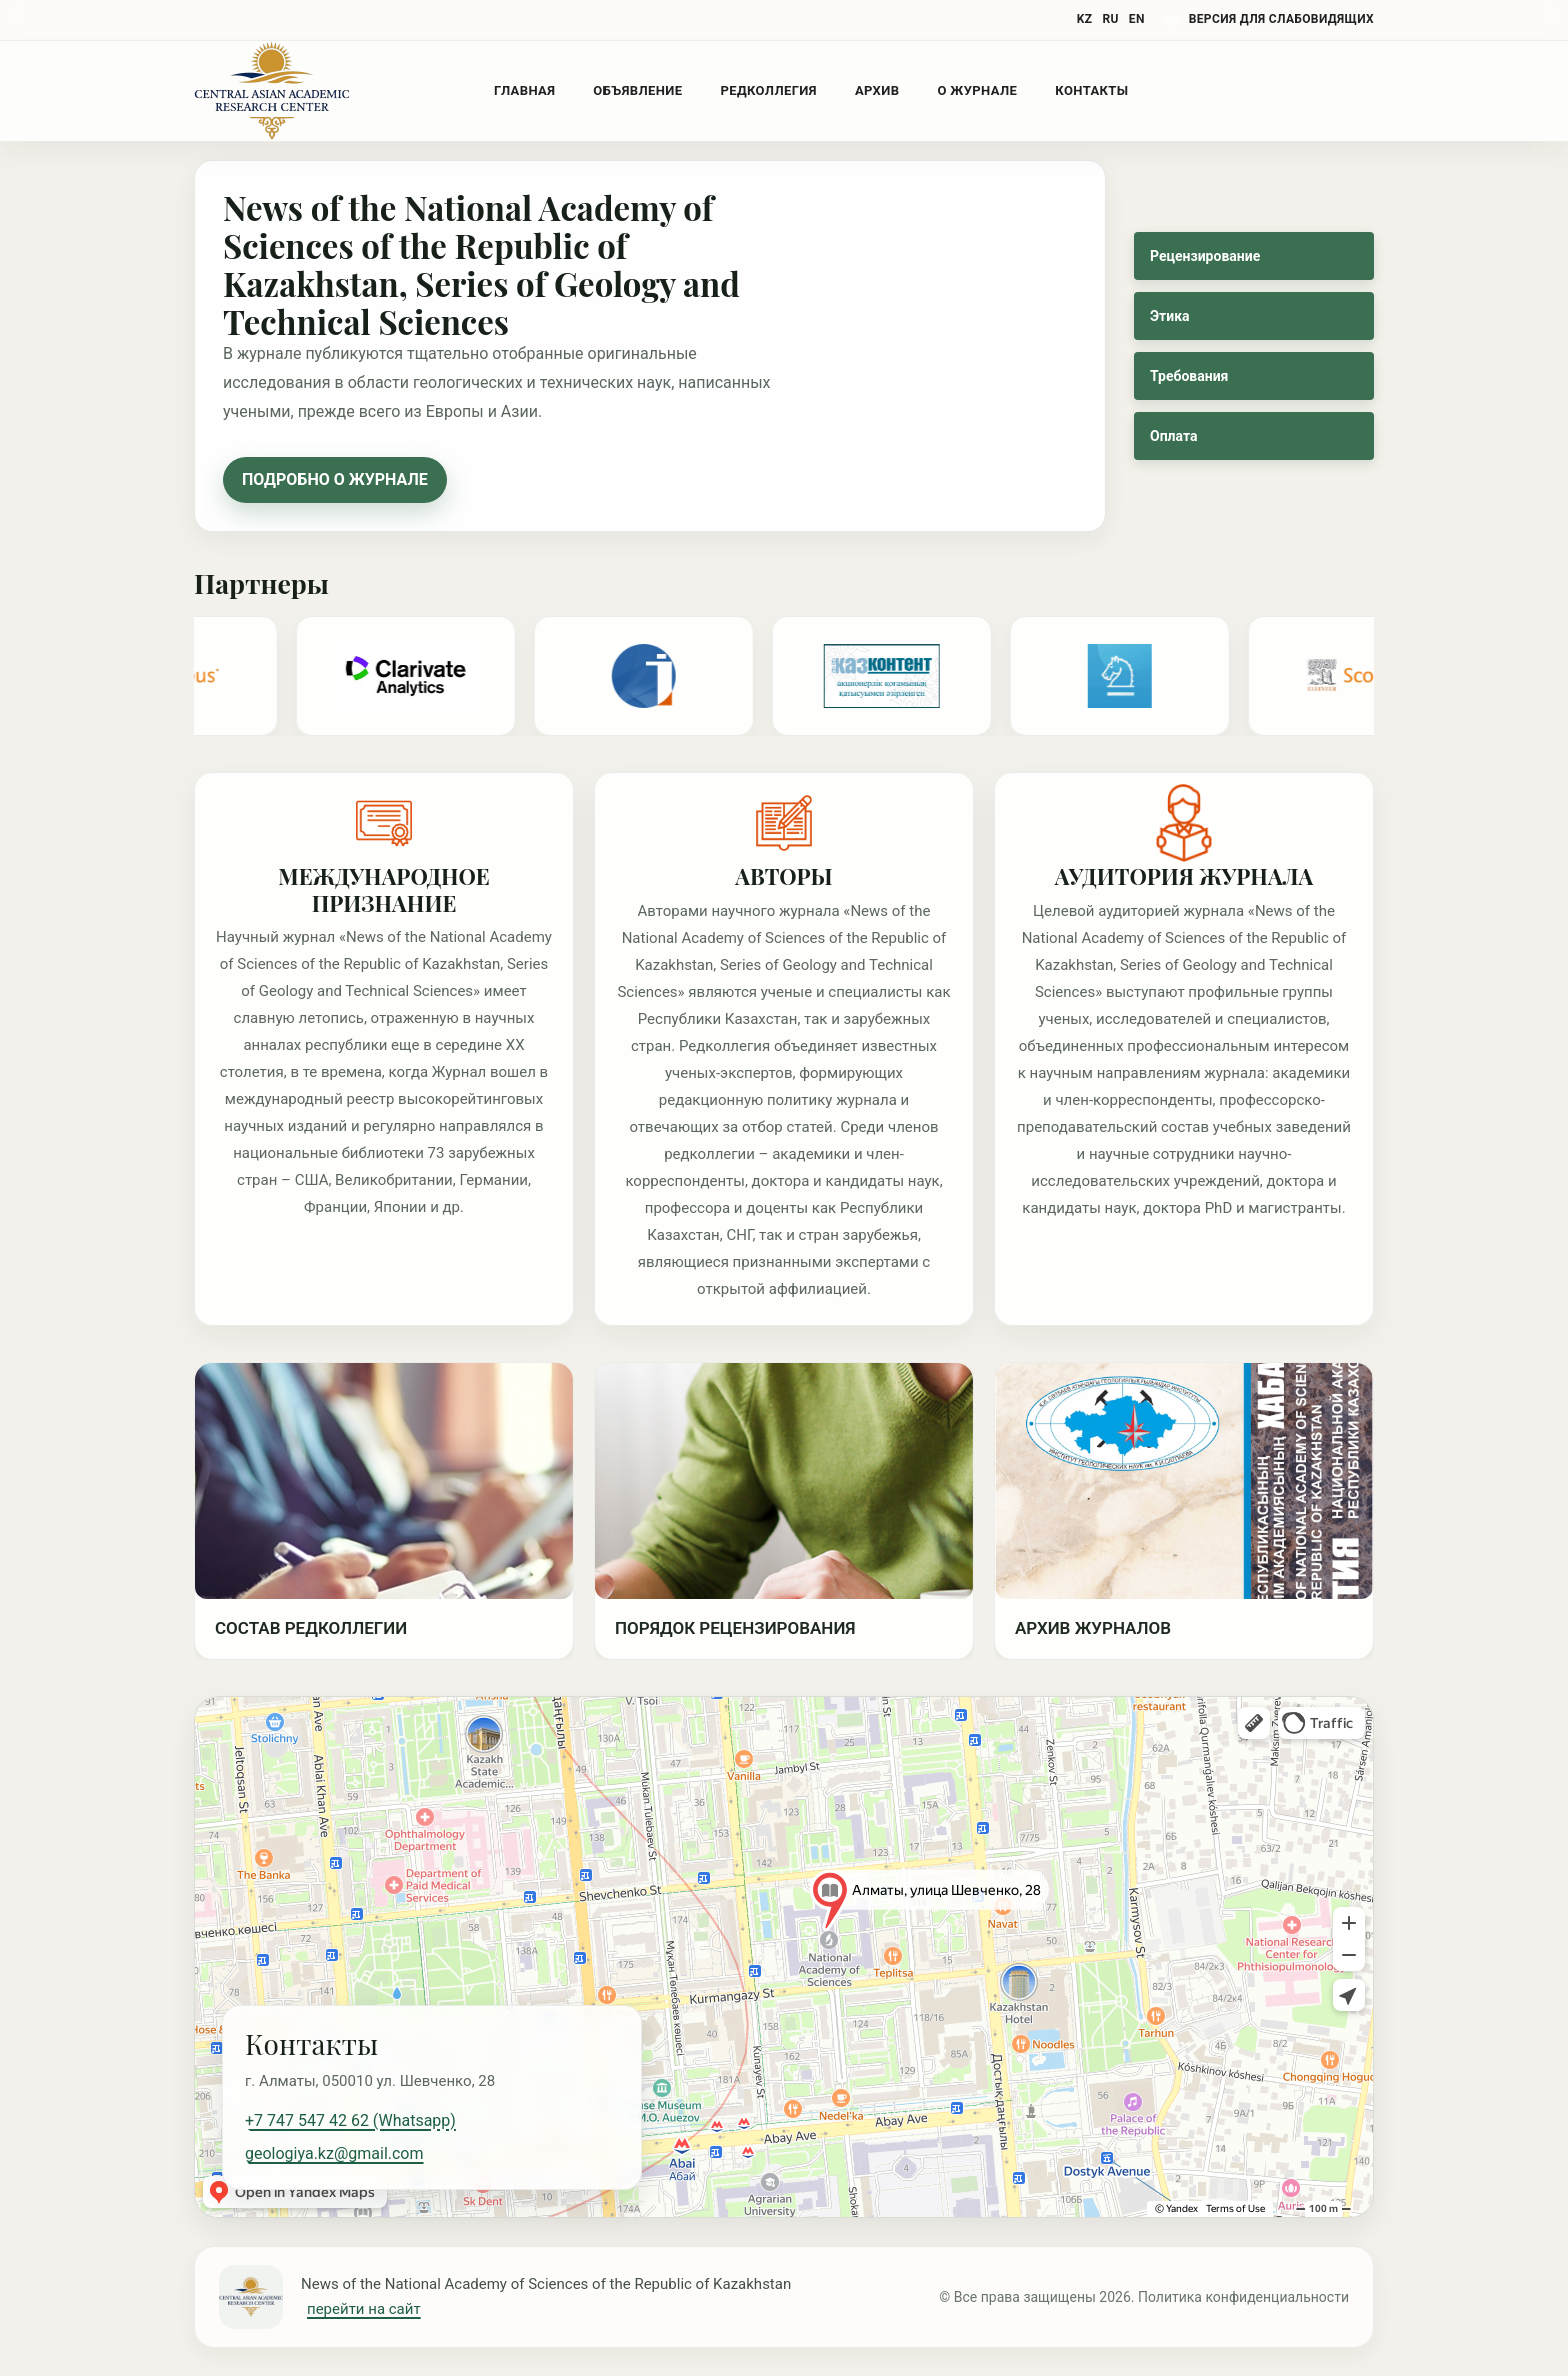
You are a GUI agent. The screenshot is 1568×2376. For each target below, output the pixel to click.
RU (1110, 19)
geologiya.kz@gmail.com (334, 2153)
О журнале (977, 90)
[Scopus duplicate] (1374, 676)
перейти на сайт (364, 2309)
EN (1137, 19)
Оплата (1173, 436)
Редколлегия (768, 90)
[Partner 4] (660, 676)
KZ (1085, 19)
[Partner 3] (422, 676)
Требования (1189, 376)
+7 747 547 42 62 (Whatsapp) (350, 2120)
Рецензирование (1205, 256)
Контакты (1091, 90)
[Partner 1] (898, 676)
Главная (524, 90)
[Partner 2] (1136, 676)
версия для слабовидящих (1281, 19)
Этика (1170, 316)
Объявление (637, 90)
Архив (877, 90)
